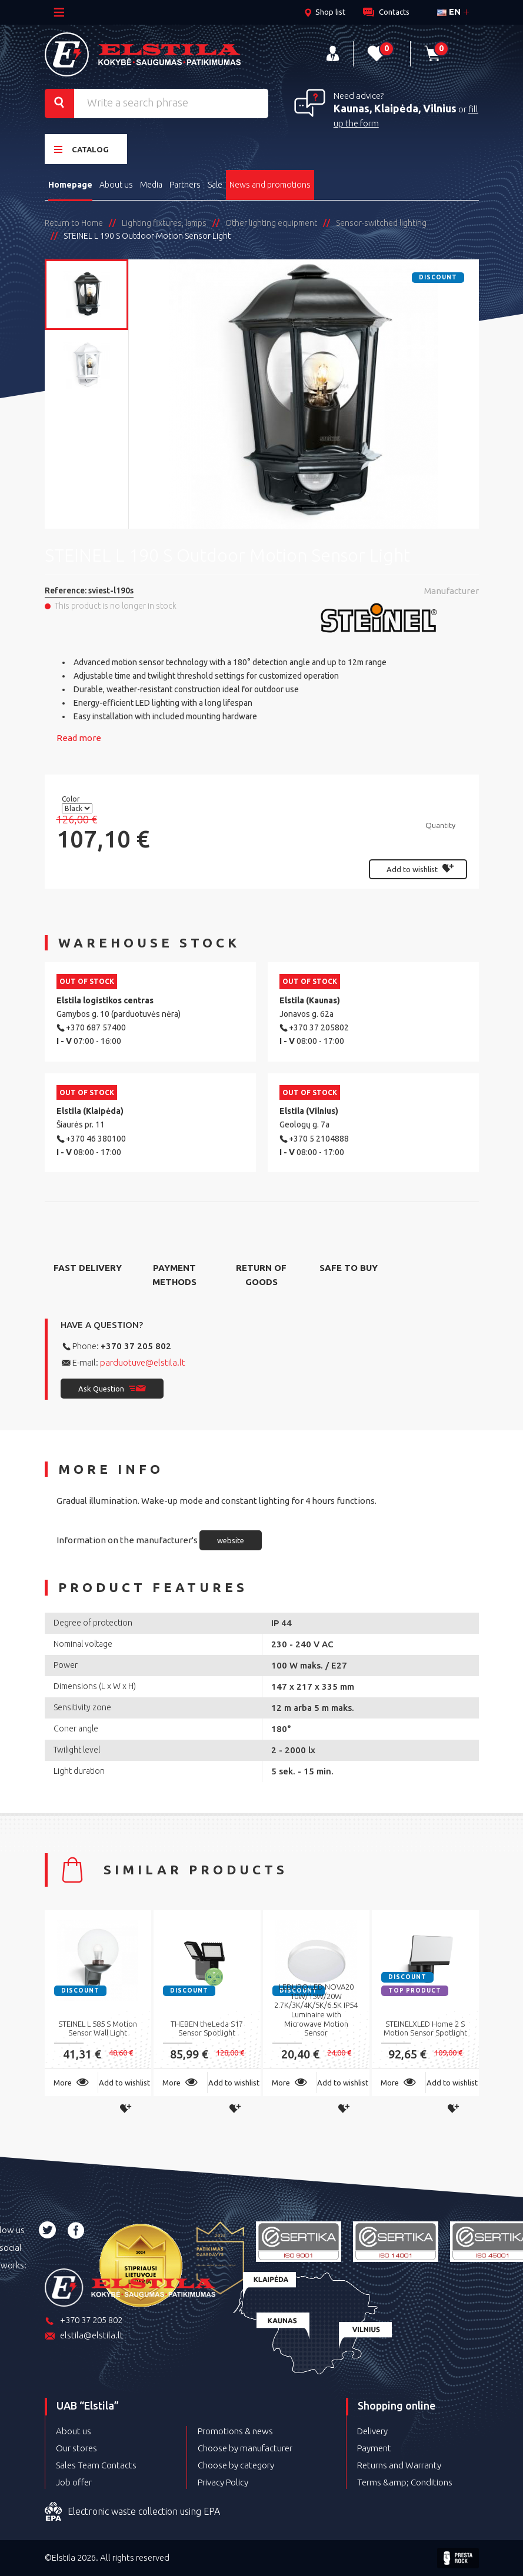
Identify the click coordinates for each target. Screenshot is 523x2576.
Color (72, 799)
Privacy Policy (223, 2482)
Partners (185, 184)
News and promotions (270, 184)
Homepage (70, 184)
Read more (78, 738)
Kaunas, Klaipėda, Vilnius (395, 108)
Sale (215, 184)
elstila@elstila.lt (84, 2336)
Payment (374, 2448)
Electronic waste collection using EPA (132, 2512)
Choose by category (236, 2465)
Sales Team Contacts (96, 2465)
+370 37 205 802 (136, 1346)
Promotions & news (235, 2431)
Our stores (76, 2448)
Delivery (372, 2431)
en (449, 11)
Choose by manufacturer (245, 2448)
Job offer (74, 2482)
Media (151, 184)
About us (116, 184)
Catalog (81, 149)
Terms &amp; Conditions (404, 2482)
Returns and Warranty (399, 2465)
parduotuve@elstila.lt (142, 1362)
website (230, 1540)
